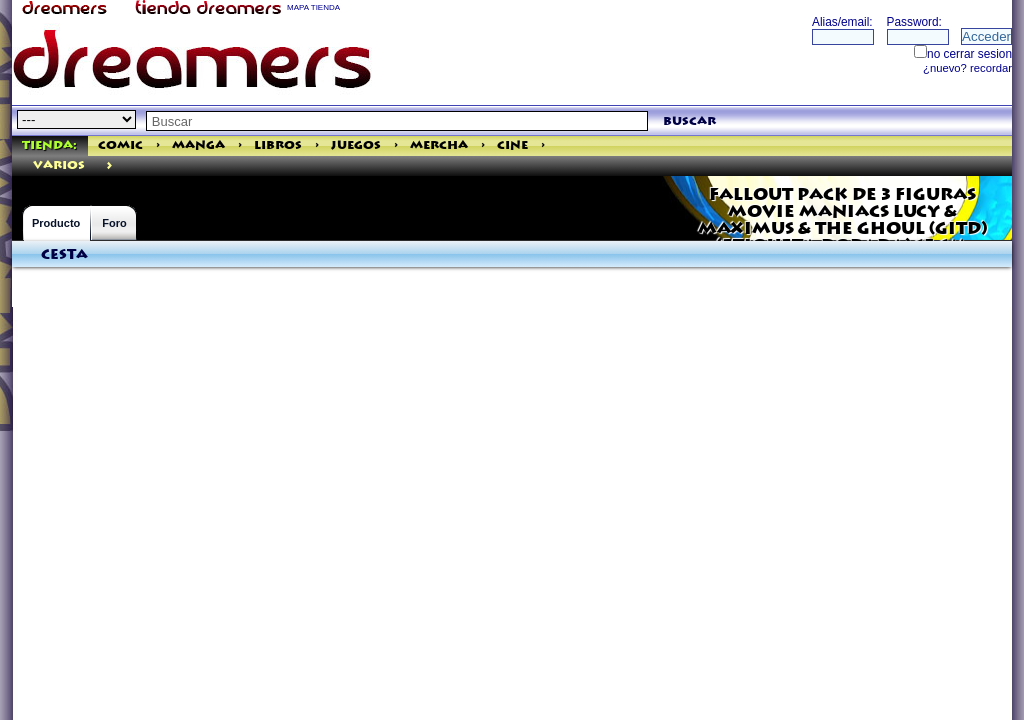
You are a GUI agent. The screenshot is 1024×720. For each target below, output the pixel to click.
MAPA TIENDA (313, 7)
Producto (56, 223)
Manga (198, 145)
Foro (114, 223)
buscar (689, 121)
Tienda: (49, 145)
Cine (512, 145)
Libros (278, 145)
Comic (120, 145)
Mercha (439, 145)
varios (59, 165)
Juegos (356, 145)
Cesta (64, 255)
